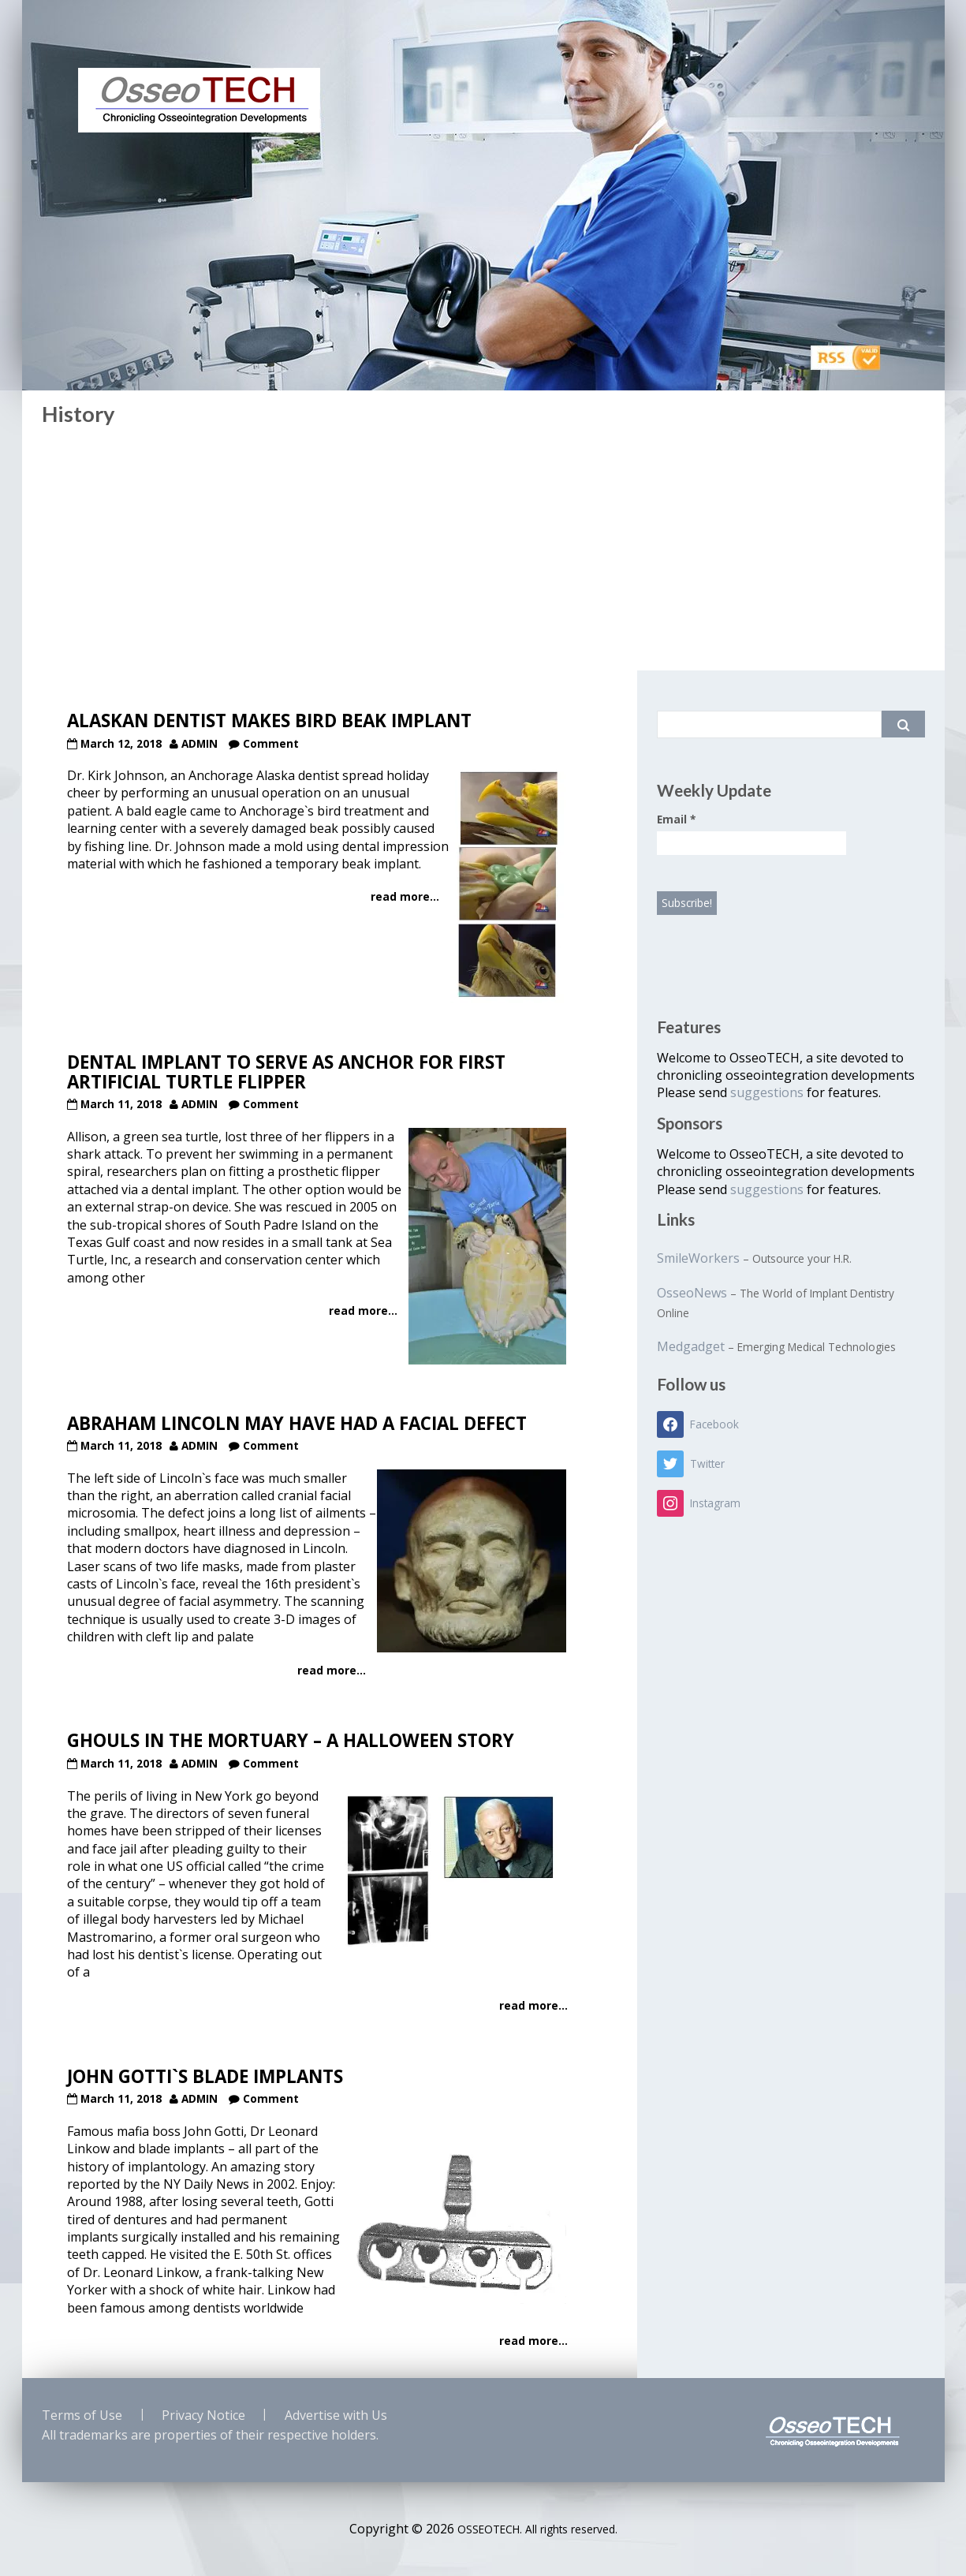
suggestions (768, 1092)
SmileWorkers (698, 1258)
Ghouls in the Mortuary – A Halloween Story (290, 1740)
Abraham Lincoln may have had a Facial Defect (297, 1423)
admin (199, 743)
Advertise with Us (336, 2415)
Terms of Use (82, 2415)
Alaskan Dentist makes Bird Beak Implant (269, 720)
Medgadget (691, 1346)
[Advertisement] (483, 552)
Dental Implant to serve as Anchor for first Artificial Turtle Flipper (286, 1072)
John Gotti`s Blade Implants (205, 2076)
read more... (405, 896)
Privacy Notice (203, 2415)
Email (676, 819)
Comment (271, 743)
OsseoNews (692, 1292)
